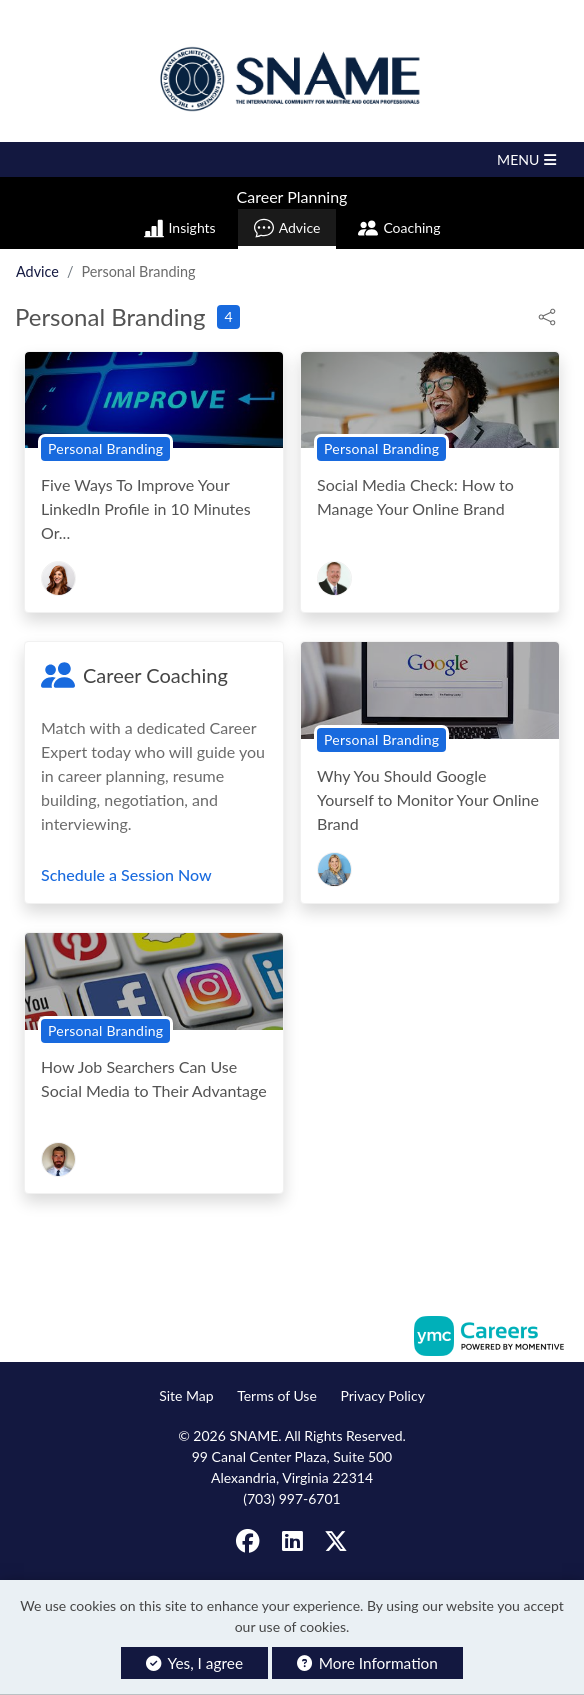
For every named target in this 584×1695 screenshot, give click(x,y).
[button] (292, 159)
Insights (180, 228)
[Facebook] (249, 1541)
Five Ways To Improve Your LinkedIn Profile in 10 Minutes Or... (146, 508)
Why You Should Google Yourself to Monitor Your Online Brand (428, 799)
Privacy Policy (382, 1395)
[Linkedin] (292, 1541)
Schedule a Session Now (126, 874)
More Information (367, 1663)
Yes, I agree (194, 1663)
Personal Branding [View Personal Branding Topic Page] (105, 448)
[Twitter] (336, 1541)
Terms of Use (277, 1395)
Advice (287, 228)
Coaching (399, 228)
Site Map (186, 1395)
